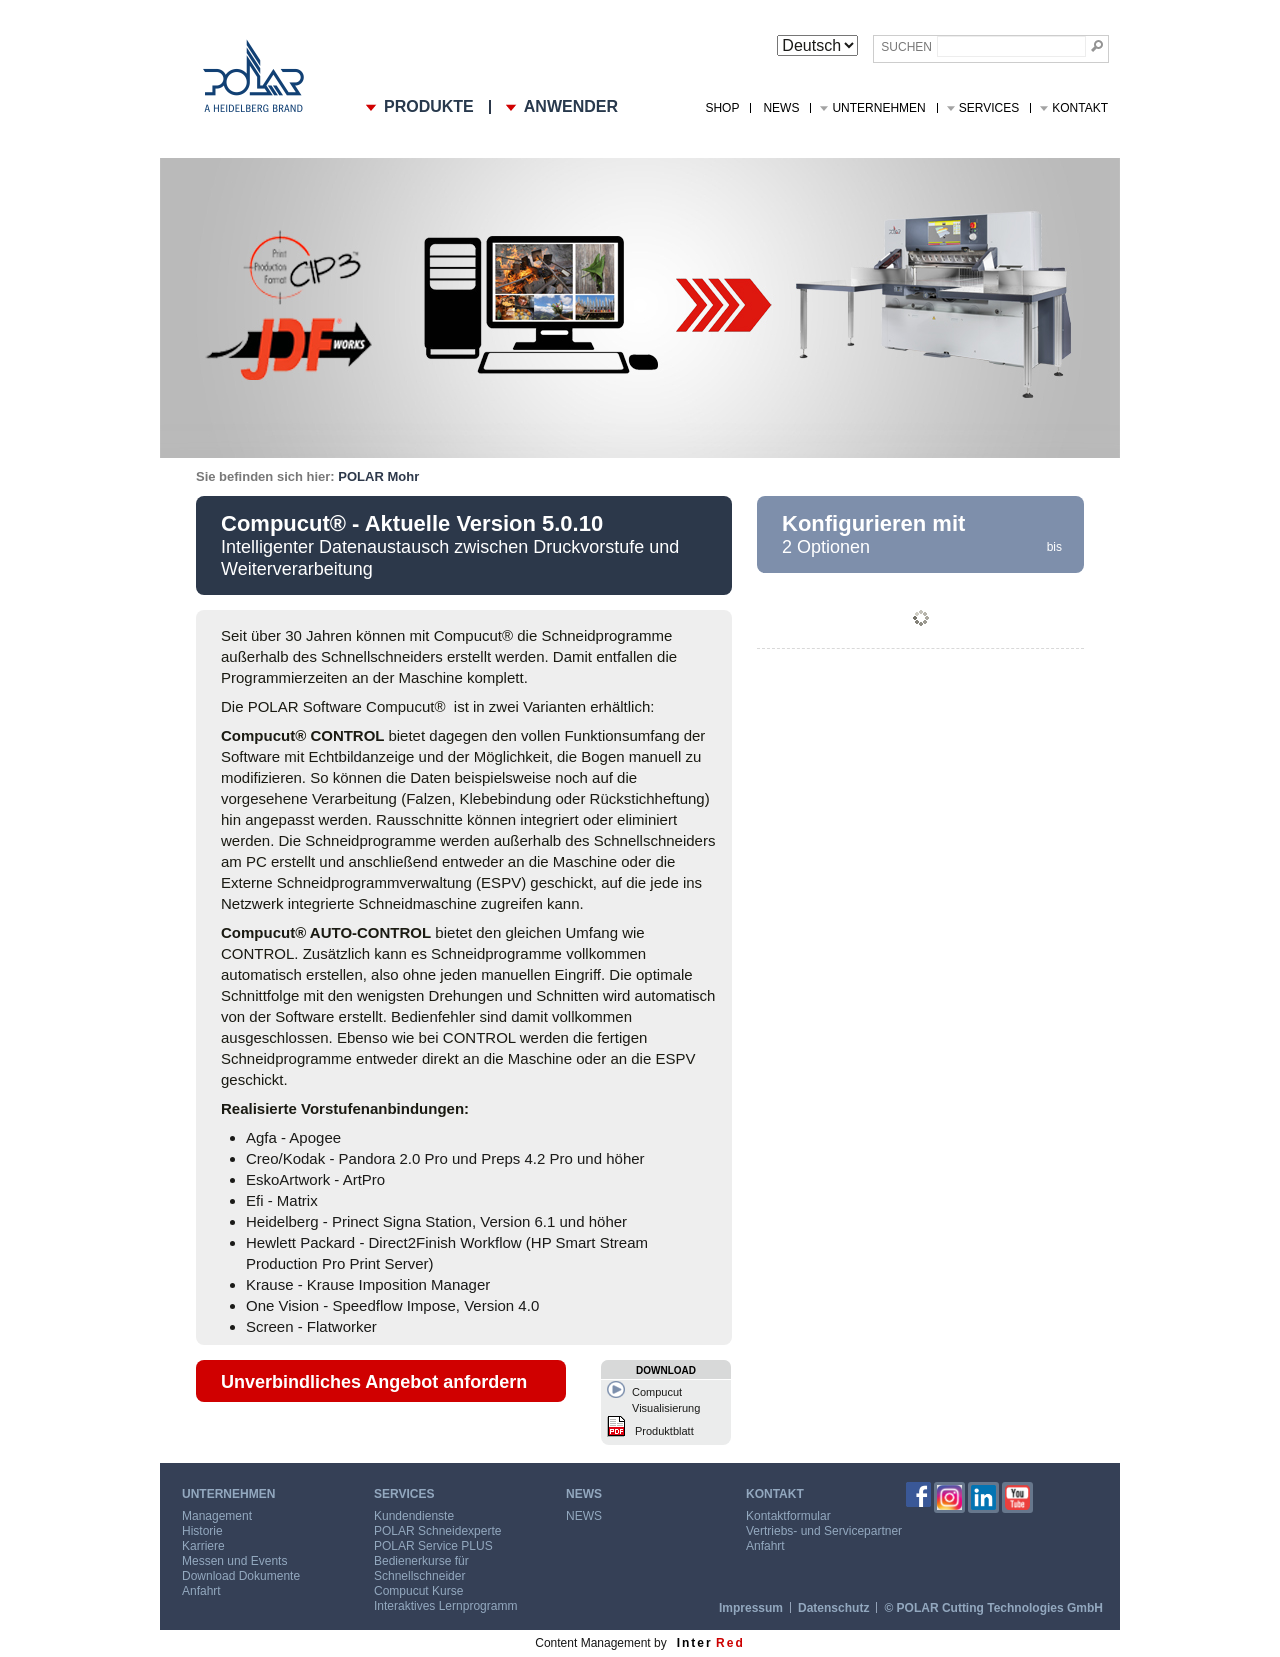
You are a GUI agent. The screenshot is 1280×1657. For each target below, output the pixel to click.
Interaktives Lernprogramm (445, 1606)
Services (989, 108)
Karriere (203, 1546)
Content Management (592, 1643)
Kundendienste (414, 1516)
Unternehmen (878, 108)
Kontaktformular (788, 1516)
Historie (202, 1531)
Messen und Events (234, 1561)
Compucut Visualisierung (666, 1400)
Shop (722, 108)
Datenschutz (833, 1608)
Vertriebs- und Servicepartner (824, 1531)
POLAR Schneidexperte (437, 1531)
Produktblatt (664, 1431)
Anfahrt (201, 1591)
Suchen (906, 47)
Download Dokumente (241, 1576)
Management (217, 1516)
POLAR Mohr (378, 476)
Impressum (751, 1608)
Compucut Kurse (418, 1591)
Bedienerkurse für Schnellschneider (421, 1568)
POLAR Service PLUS (433, 1546)
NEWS (781, 108)
